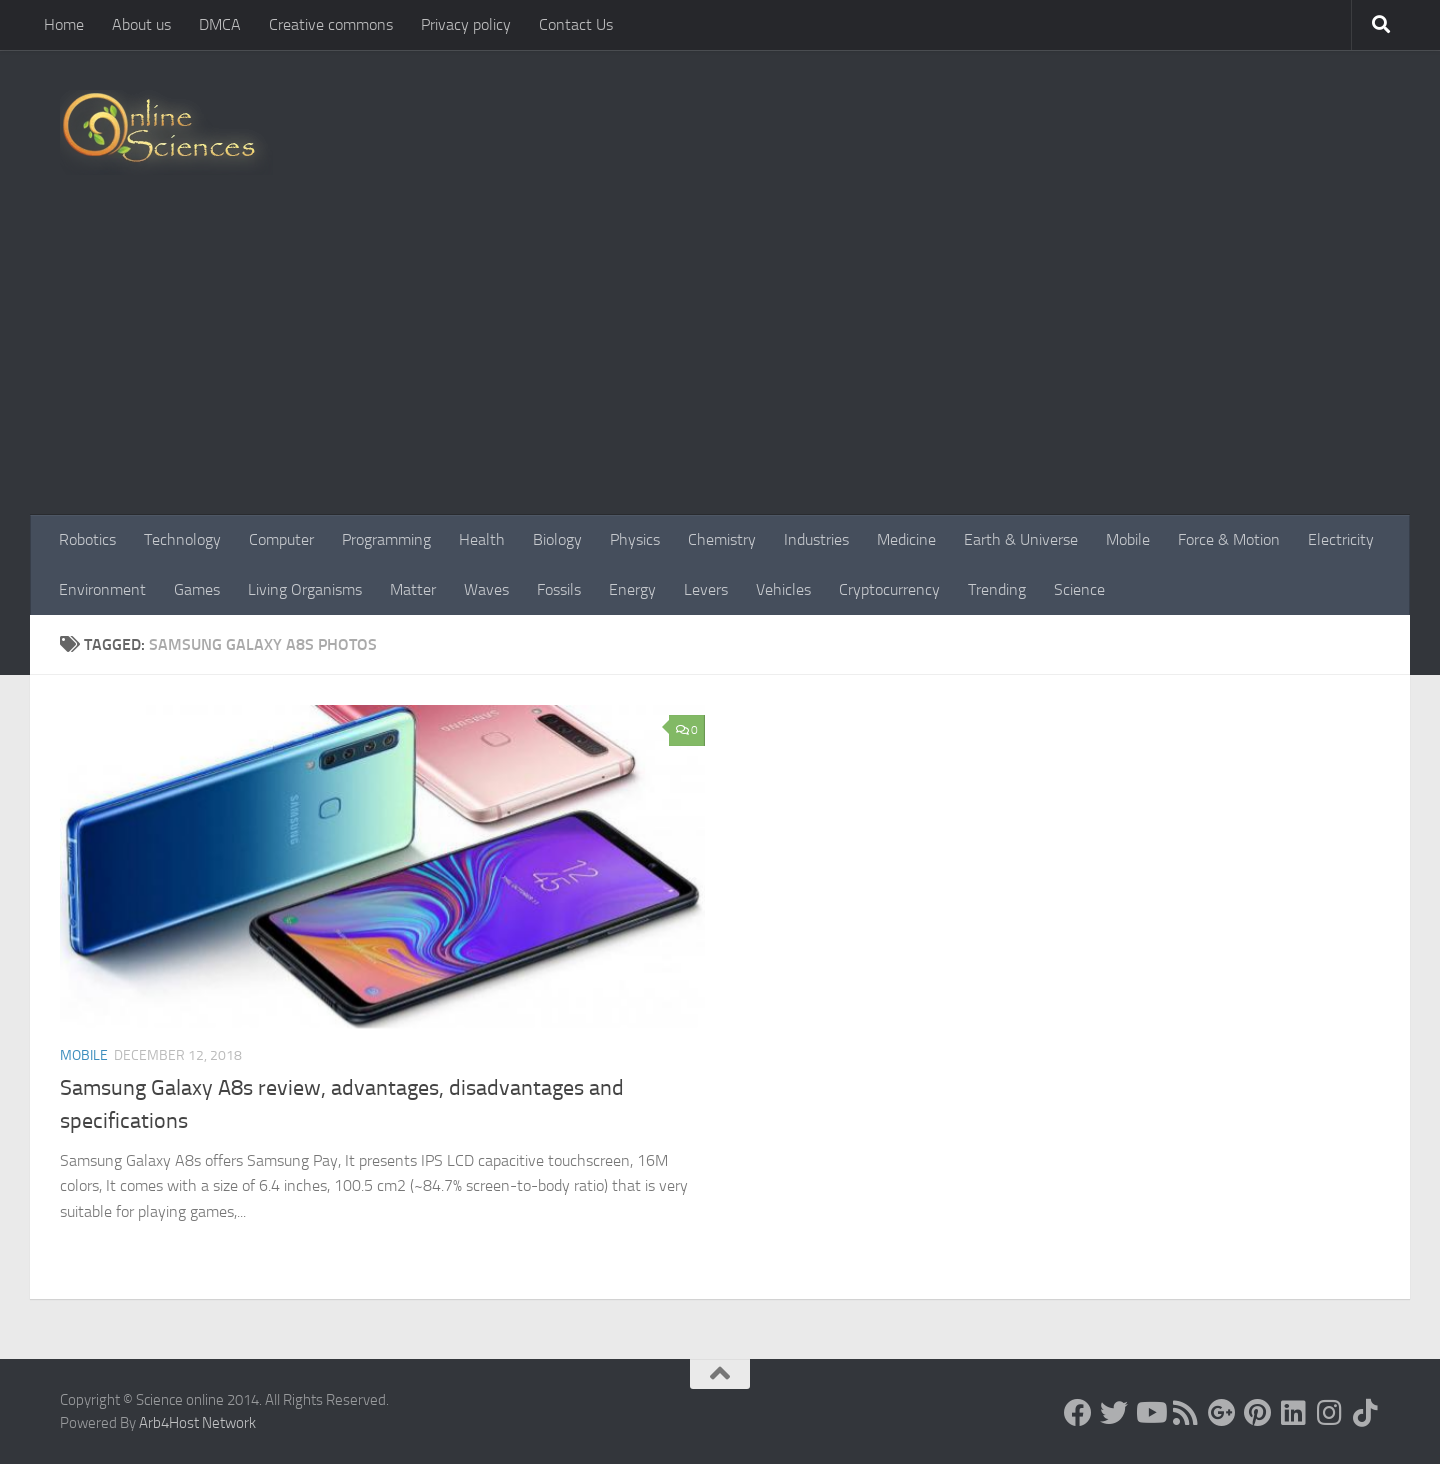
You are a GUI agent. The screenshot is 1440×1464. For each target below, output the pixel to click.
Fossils (559, 589)
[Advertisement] (720, 365)
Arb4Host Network (197, 1423)
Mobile (1128, 539)
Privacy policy (466, 24)
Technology (182, 539)
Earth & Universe (1021, 539)
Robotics (87, 539)
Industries (816, 539)
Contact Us (576, 24)
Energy (632, 589)
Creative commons (331, 24)
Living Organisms (305, 589)
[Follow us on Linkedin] (1294, 1413)
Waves (486, 589)
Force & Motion (1229, 539)
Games (197, 589)
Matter (413, 589)
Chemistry (722, 539)
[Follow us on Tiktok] (1366, 1413)
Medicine (906, 539)
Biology (557, 539)
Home (64, 24)
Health (482, 539)
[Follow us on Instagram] (1330, 1413)
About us (141, 24)
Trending (997, 589)
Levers (706, 589)
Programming (386, 539)
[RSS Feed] (1186, 1413)
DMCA (220, 24)
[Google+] (1222, 1413)
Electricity (1341, 539)
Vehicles (783, 589)
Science (1079, 589)
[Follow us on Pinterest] (1258, 1413)
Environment (102, 589)
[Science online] (1078, 1413)
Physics (635, 539)
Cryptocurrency (889, 589)
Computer (281, 539)
